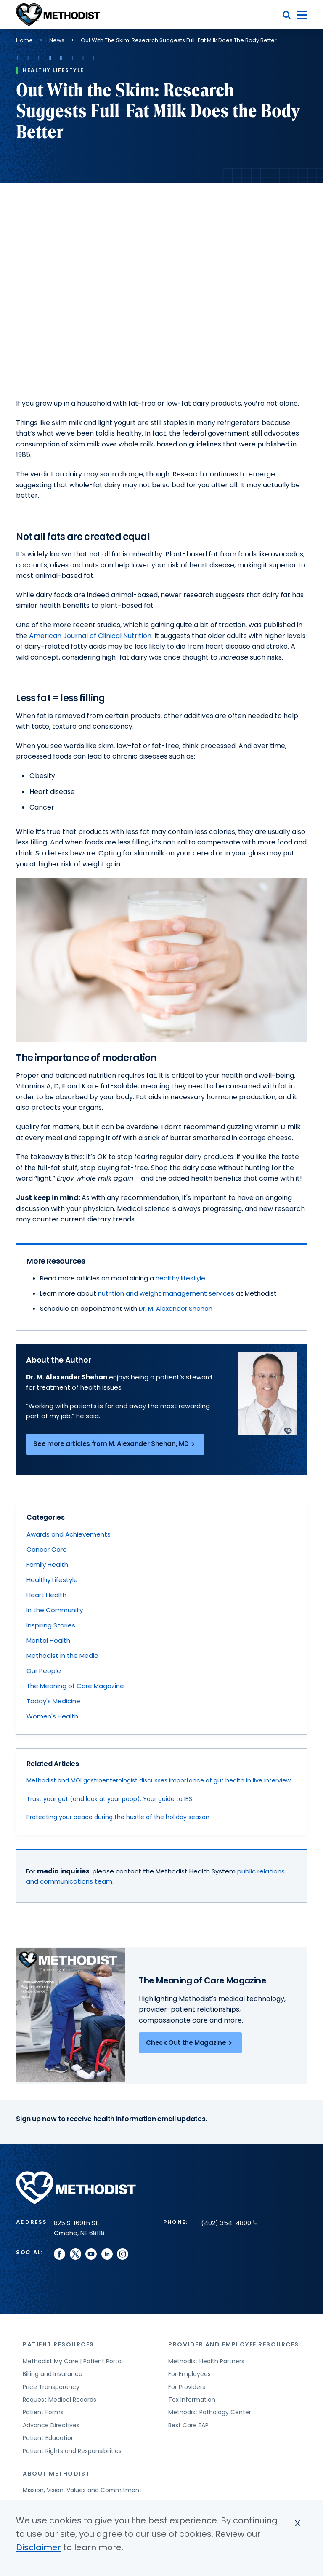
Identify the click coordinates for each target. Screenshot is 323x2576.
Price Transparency (51, 2387)
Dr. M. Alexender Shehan (66, 1377)
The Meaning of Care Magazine (75, 1685)
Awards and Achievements (68, 1534)
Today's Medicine (53, 1701)
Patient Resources (58, 2344)
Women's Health (52, 1716)
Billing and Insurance (52, 2374)
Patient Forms (43, 2412)
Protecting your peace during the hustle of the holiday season (117, 1817)
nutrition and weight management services (166, 1293)
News (56, 40)
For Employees (189, 2374)
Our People (43, 1670)
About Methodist (56, 2473)
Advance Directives (51, 2425)
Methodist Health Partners (206, 2361)
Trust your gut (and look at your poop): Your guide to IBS (109, 1799)
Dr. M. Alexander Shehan (175, 1308)
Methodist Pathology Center (209, 2412)
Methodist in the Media (62, 1655)
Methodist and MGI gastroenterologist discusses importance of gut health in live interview (158, 1780)
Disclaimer (38, 2547)
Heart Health (46, 1594)
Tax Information (191, 2399)
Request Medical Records (59, 2399)
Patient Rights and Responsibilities (72, 2451)
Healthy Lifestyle (52, 1579)
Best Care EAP (188, 2425)
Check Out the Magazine (190, 2043)
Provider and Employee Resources (233, 2344)
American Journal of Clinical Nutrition (90, 636)
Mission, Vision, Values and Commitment (82, 2490)
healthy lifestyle (180, 1278)
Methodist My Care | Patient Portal (73, 2361)
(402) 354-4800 (229, 2222)
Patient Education (49, 2438)
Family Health (47, 1564)
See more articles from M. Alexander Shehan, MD (115, 1444)
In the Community (54, 1610)
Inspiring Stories (50, 1625)
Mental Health (48, 1640)
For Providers (186, 2387)
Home (24, 40)
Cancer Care (46, 1549)
